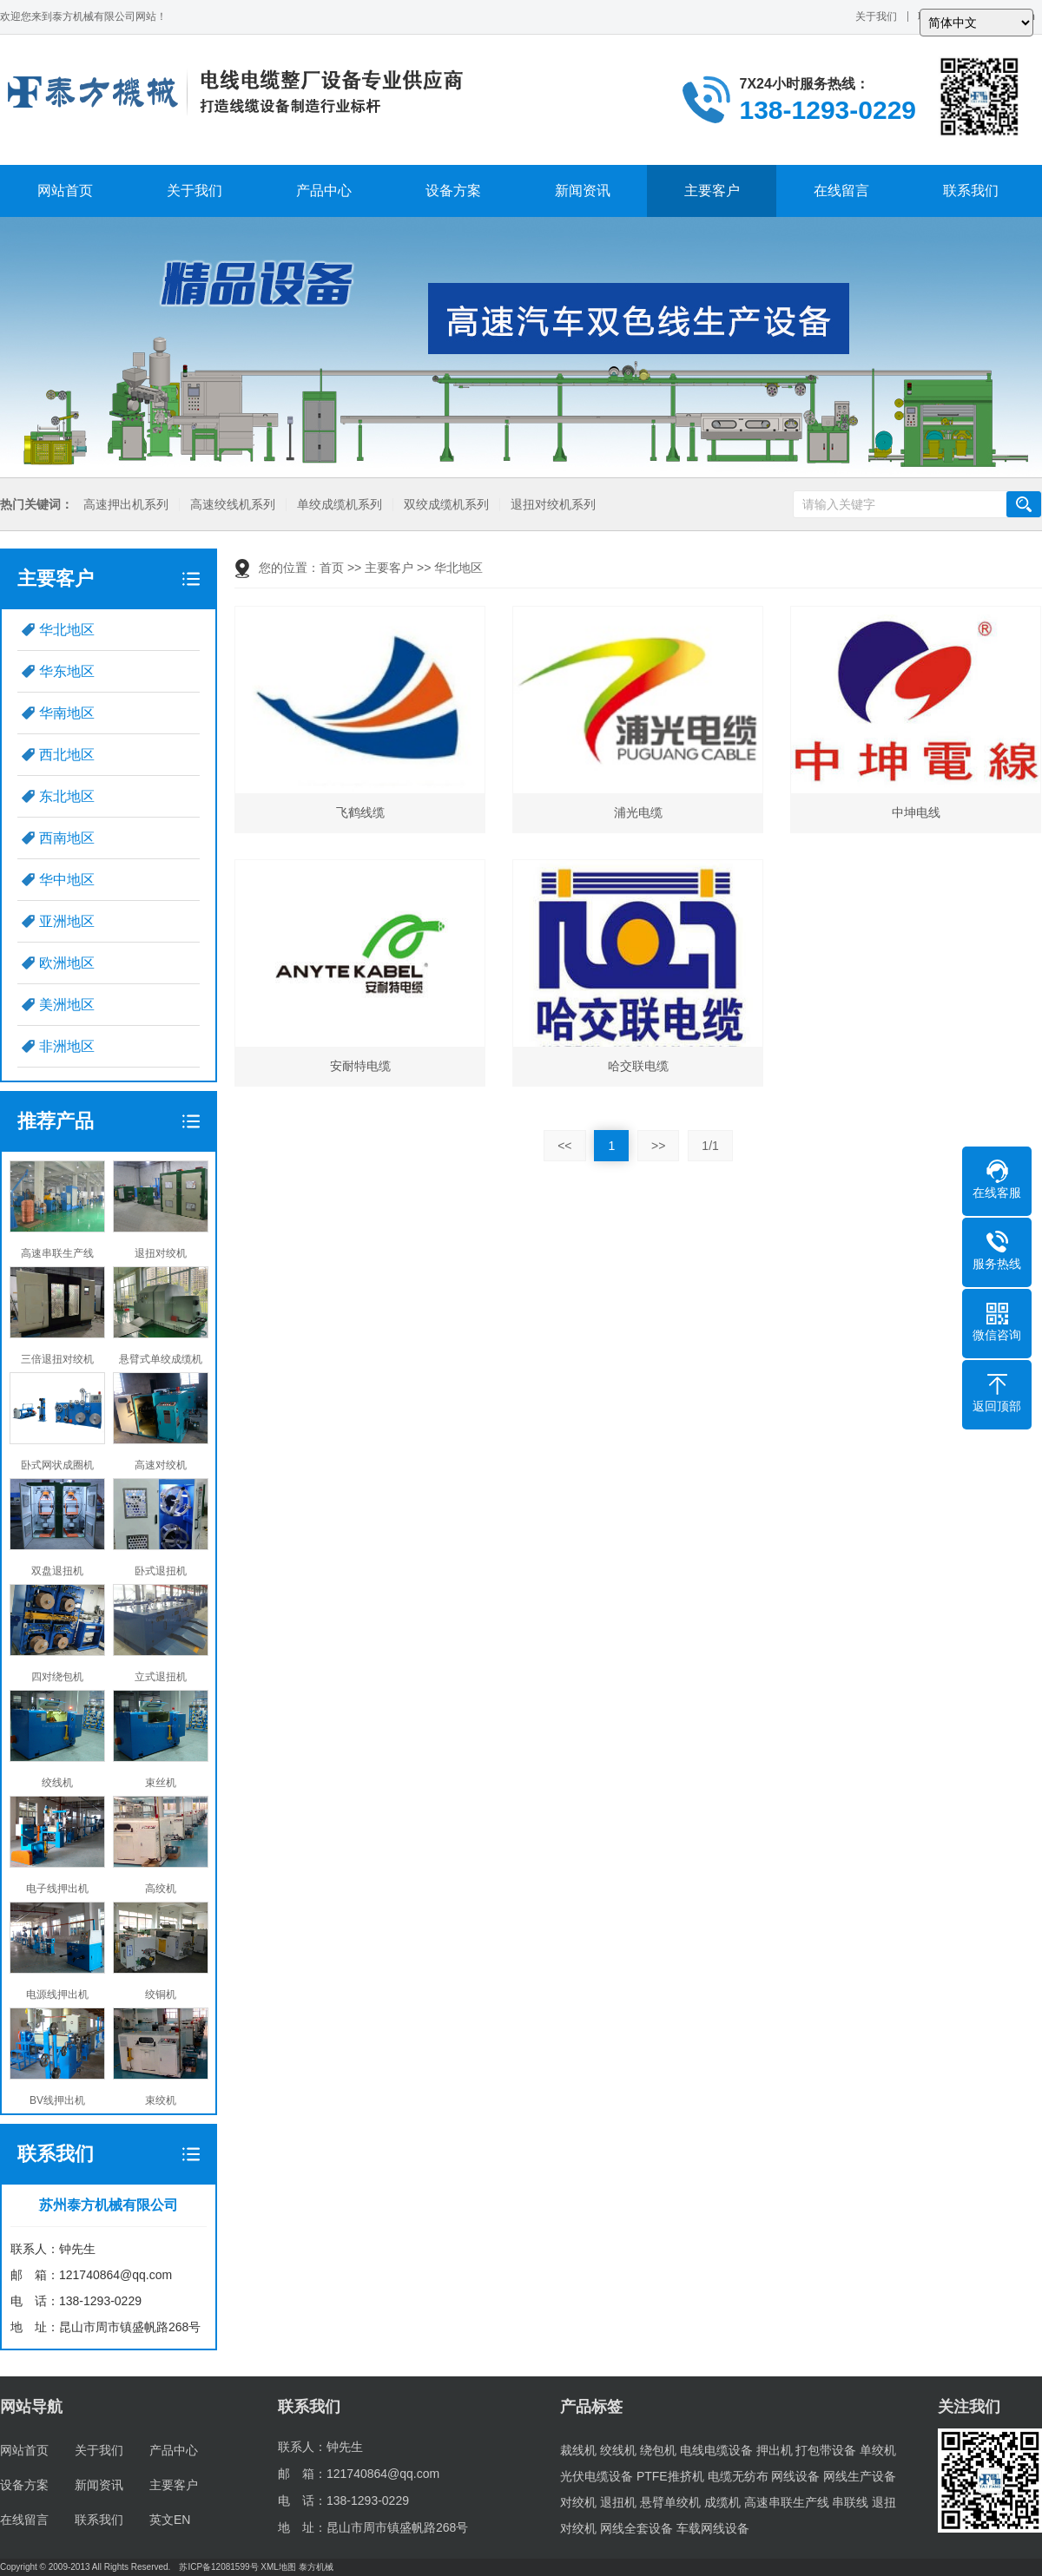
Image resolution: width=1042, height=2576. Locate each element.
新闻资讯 (582, 190)
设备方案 (453, 190)
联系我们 (971, 190)
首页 (332, 568)
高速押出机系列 (125, 504)
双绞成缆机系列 (446, 504)
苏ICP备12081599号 (218, 2567)
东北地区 (67, 796)
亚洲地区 (67, 921)
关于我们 (876, 16)
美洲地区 (67, 1004)
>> (658, 1146)
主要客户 (712, 190)
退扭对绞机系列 (553, 504)
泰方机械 (316, 2567)
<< (564, 1146)
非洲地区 (67, 1046)
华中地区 (67, 879)
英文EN (169, 2520)
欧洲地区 (67, 963)
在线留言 (841, 190)
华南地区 (67, 713)
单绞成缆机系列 (339, 504)
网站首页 (65, 190)
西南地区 (67, 838)
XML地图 (278, 2567)
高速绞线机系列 (232, 504)
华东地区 (67, 671)
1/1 (710, 1146)
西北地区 (67, 754)
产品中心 (324, 190)
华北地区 (67, 629)
